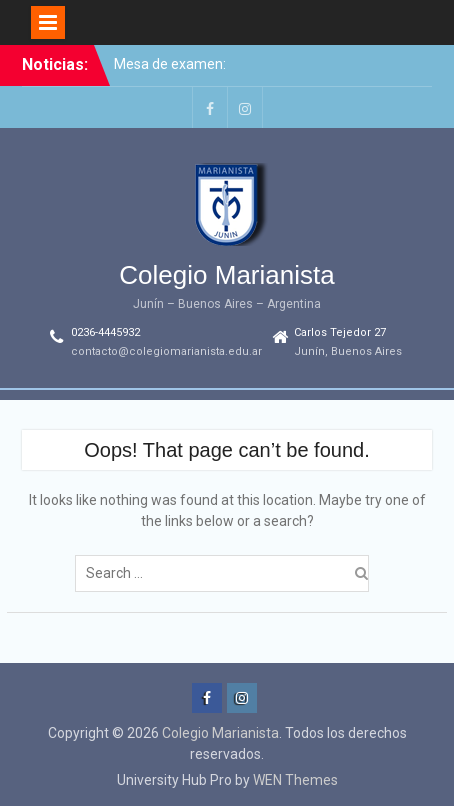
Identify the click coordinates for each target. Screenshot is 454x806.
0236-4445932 (105, 332)
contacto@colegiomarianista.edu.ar (166, 351)
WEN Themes (295, 780)
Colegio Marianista (226, 275)
